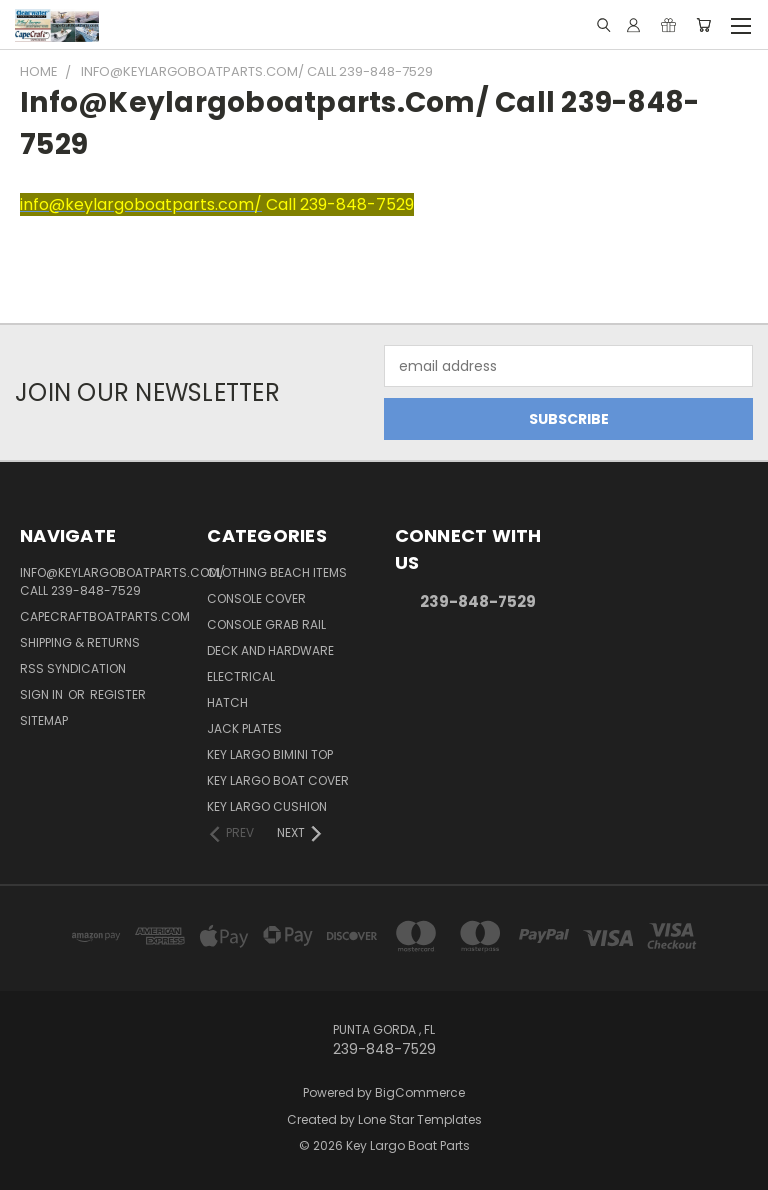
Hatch (227, 702)
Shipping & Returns (80, 642)
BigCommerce (420, 1092)
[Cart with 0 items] (703, 25)
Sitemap (44, 720)
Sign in (43, 694)
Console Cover (256, 598)
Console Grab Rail (266, 624)
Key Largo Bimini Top (270, 754)
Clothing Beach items (277, 572)
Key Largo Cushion (267, 806)
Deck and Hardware (270, 650)
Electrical (241, 676)
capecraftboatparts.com (105, 616)
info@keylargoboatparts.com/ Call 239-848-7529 (122, 581)
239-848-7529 (478, 601)
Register (118, 694)
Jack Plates (244, 728)
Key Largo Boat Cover (278, 780)
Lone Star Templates (420, 1119)
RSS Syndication (73, 668)
